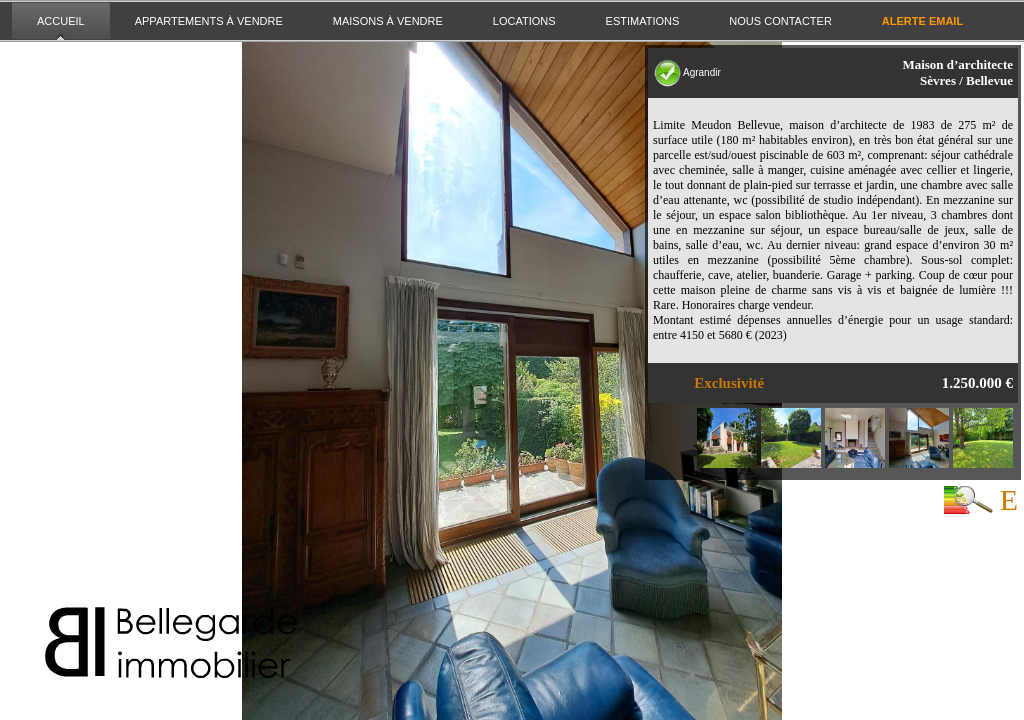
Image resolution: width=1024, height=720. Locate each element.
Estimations (643, 21)
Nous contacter (780, 21)
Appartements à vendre (209, 21)
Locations (524, 21)
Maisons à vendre (388, 21)
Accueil (61, 21)
